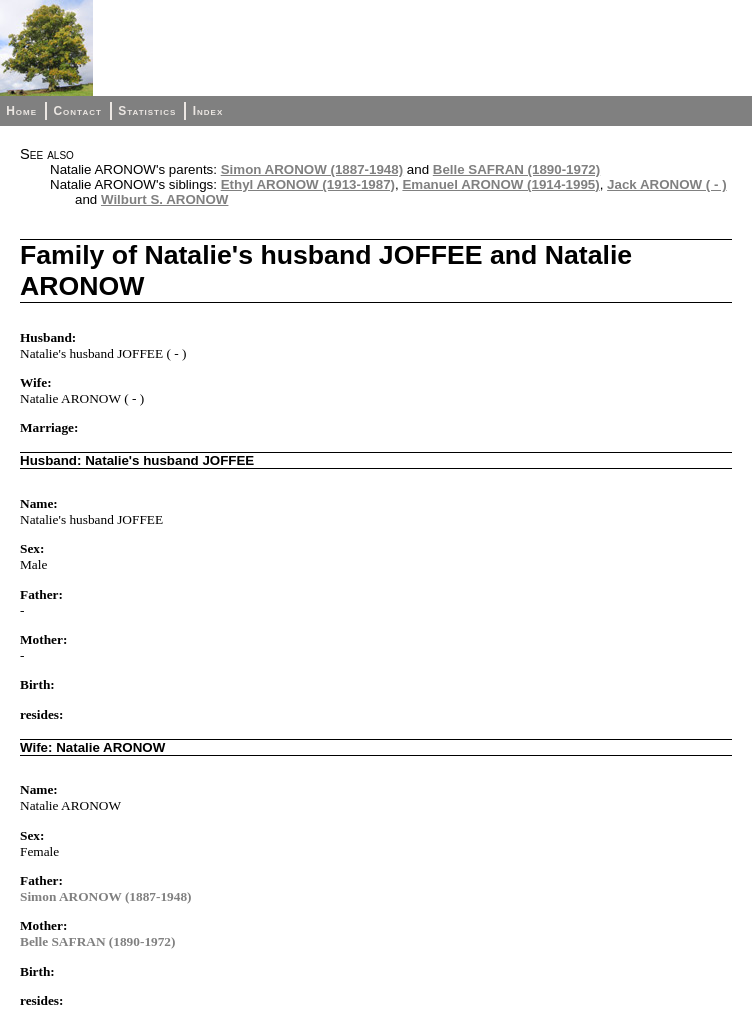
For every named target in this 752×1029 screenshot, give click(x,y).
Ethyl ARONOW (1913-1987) (308, 184)
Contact (77, 111)
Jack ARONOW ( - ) (666, 184)
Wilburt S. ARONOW (164, 199)
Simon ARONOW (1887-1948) (312, 169)
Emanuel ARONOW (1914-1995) (500, 184)
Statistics (147, 111)
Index (208, 111)
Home (21, 111)
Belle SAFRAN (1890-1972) (516, 169)
